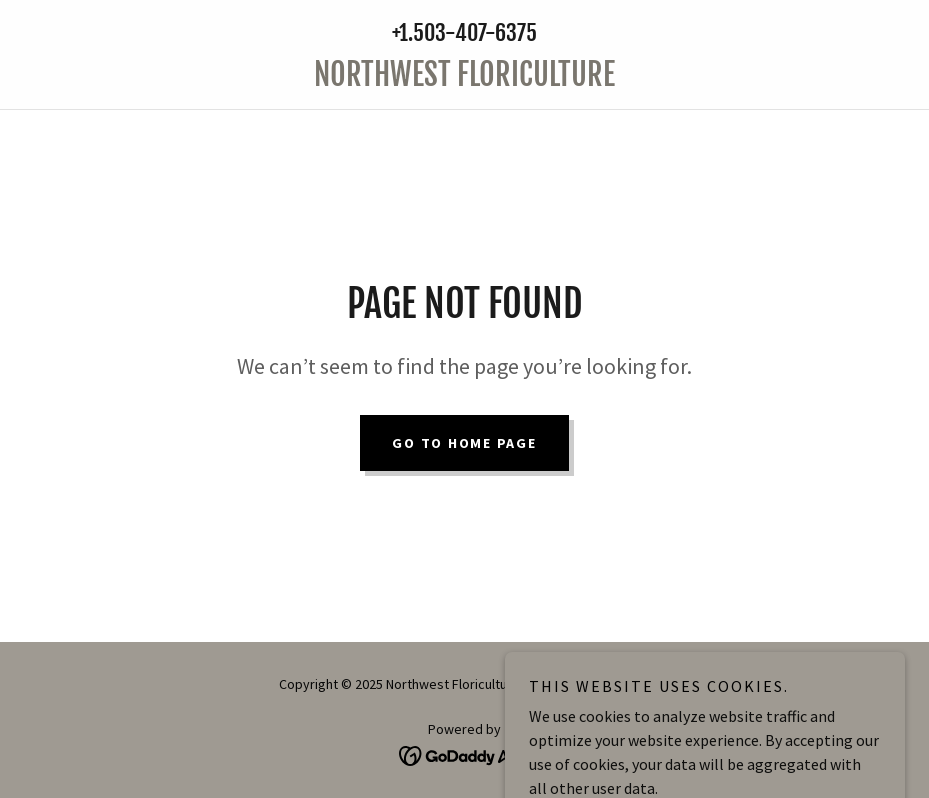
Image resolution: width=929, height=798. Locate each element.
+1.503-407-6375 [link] (464, 32)
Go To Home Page (464, 443)
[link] (464, 80)
